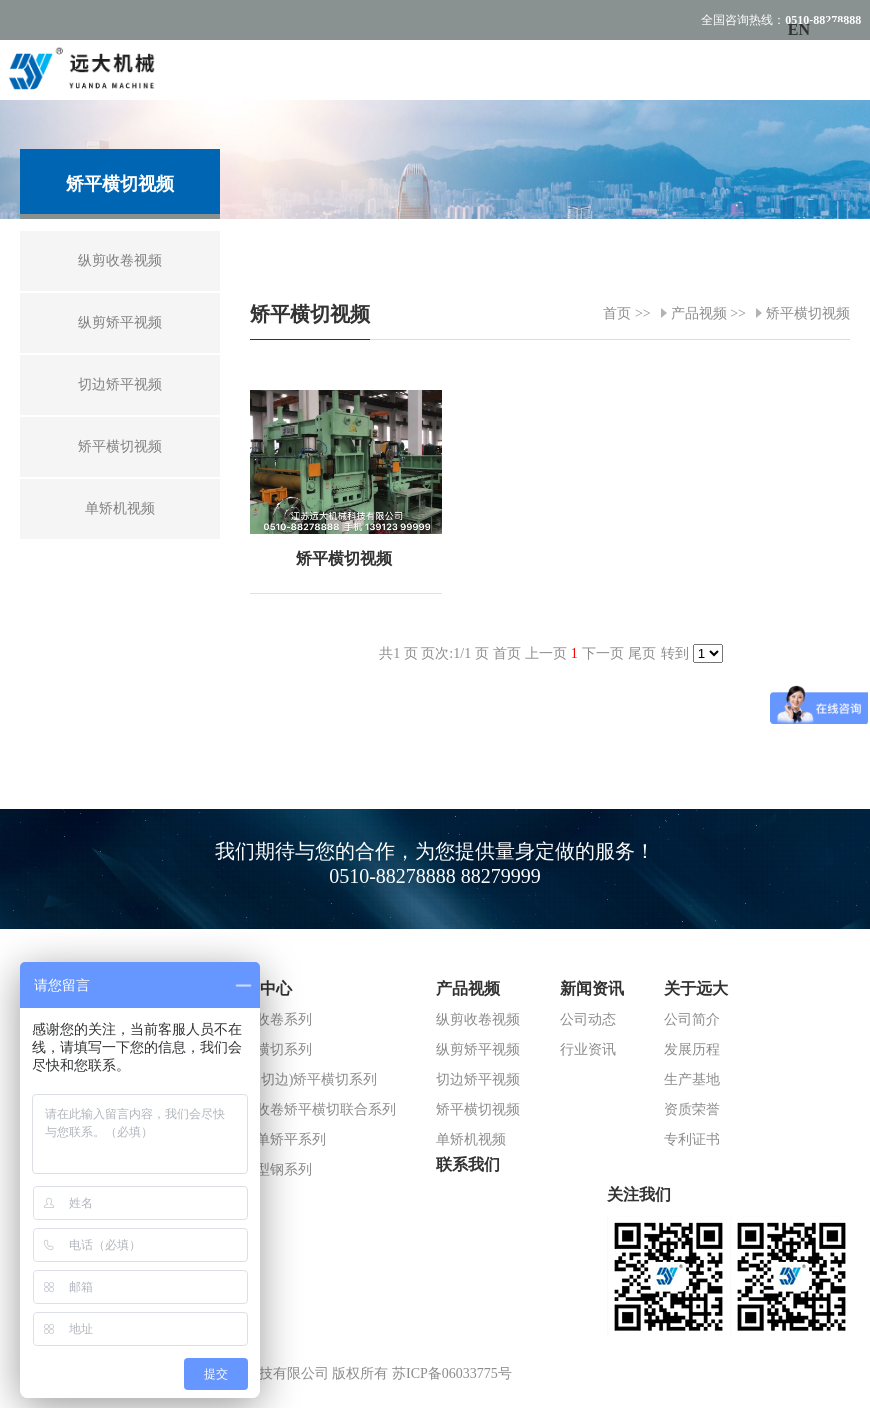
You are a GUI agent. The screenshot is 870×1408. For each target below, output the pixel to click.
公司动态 (588, 1019)
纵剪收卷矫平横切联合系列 (312, 1109)
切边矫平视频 (478, 1079)
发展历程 (692, 1049)
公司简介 (692, 1019)
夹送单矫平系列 (277, 1139)
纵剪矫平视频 (478, 1049)
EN (799, 29)
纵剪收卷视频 (478, 1019)
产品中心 (260, 988)
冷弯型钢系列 (270, 1169)
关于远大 (696, 988)
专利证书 (692, 1139)
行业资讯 (588, 1049)
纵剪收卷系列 (270, 1019)
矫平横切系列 (270, 1049)
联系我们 (468, 1164)
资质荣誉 (692, 1109)
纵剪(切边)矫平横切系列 (302, 1079)
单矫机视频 (471, 1139)
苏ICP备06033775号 (452, 1373)
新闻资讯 (592, 988)
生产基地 (692, 1079)
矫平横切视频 (808, 313)
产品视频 (699, 313)
